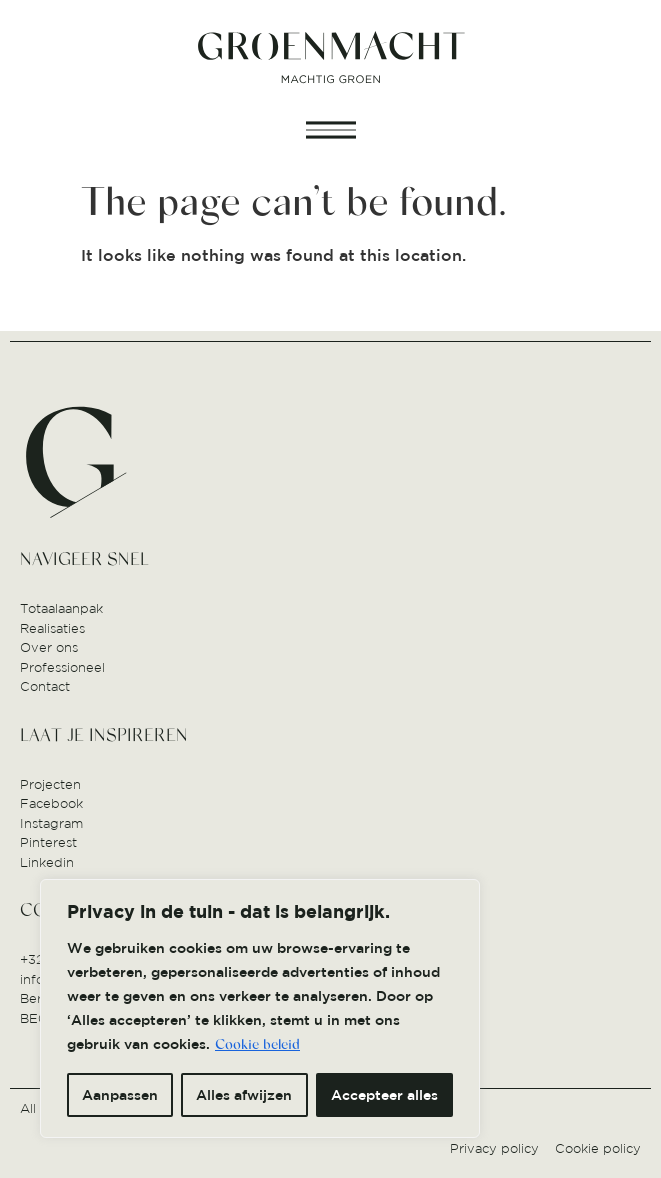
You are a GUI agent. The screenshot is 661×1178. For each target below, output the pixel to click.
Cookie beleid (257, 1045)
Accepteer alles (384, 1095)
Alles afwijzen (244, 1095)
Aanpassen (120, 1095)
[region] (260, 1008)
